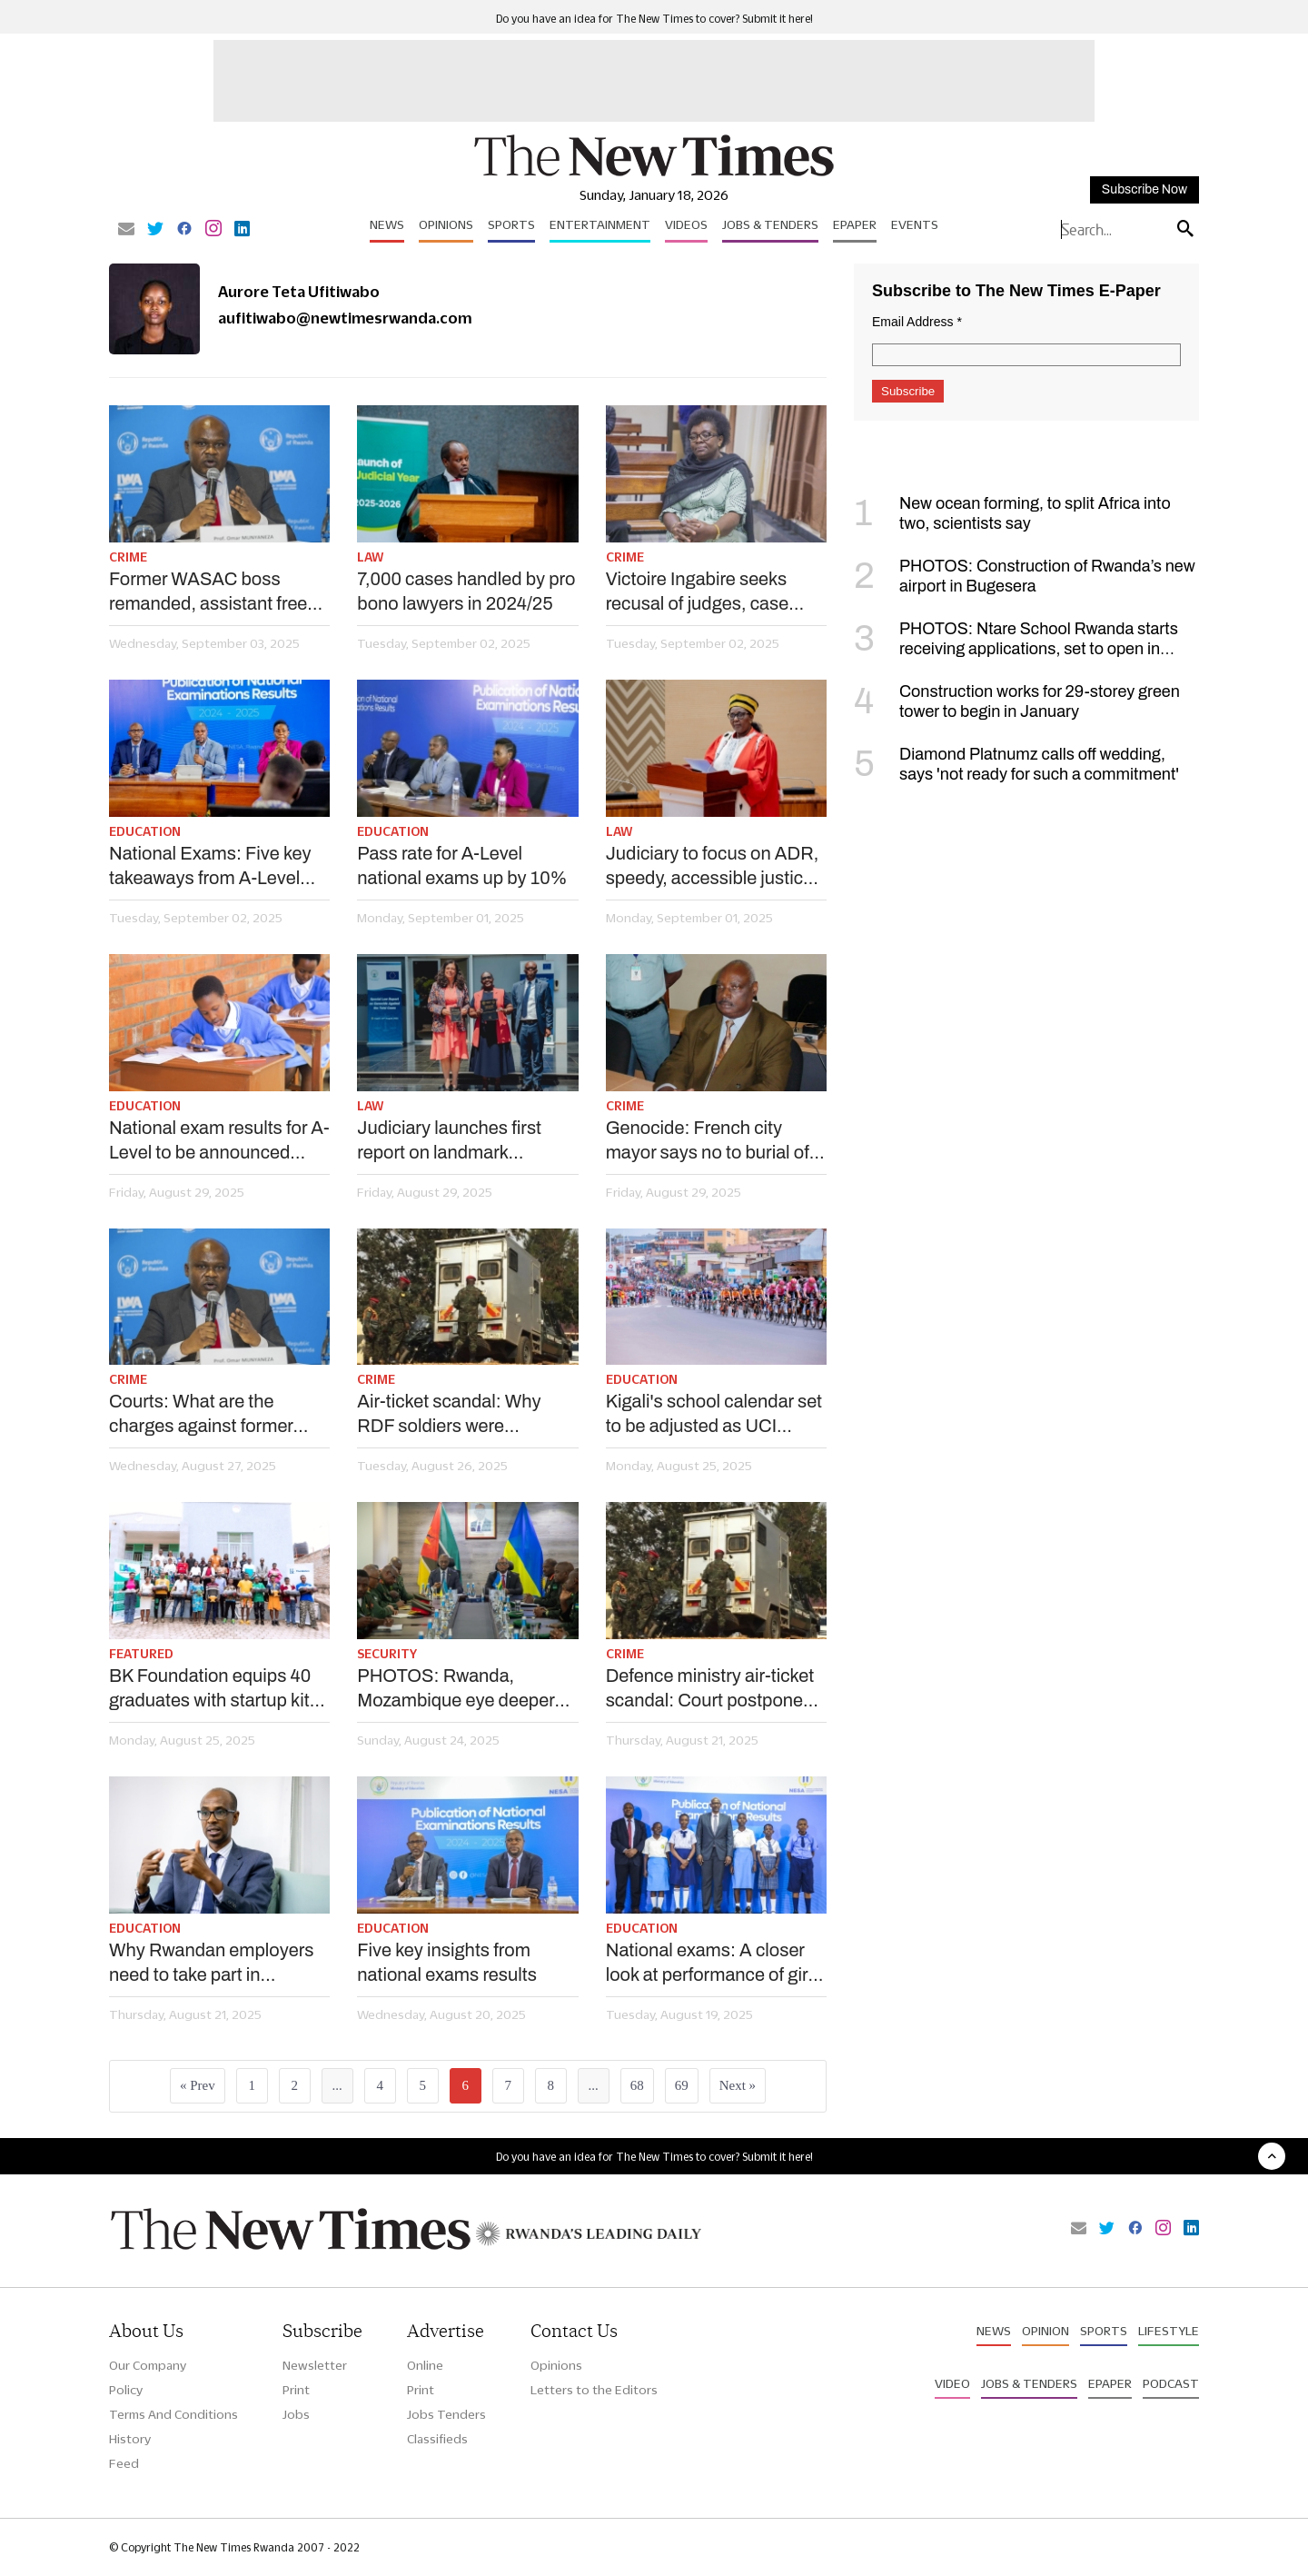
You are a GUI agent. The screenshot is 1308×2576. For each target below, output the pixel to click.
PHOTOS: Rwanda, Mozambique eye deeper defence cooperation (455, 1689)
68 (637, 2085)
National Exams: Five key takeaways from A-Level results (210, 866)
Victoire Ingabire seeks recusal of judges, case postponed (697, 592)
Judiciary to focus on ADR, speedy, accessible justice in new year (712, 866)
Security (387, 1653)
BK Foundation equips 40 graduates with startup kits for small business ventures (218, 1689)
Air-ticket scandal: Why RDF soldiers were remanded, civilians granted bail (467, 1414)
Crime (128, 557)
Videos (686, 224)
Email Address (917, 321)
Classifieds (437, 2439)
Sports (511, 224)
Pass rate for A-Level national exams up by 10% (462, 865)
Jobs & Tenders (770, 224)
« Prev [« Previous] (197, 2085)
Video (952, 2383)
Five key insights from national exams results (447, 1962)
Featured (141, 1653)
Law (370, 557)
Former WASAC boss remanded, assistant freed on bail (213, 592)
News (387, 224)
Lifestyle (1168, 2330)
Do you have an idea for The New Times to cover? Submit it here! (654, 19)
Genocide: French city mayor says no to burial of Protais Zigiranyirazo (707, 1141)
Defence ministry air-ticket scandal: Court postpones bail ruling (710, 1689)
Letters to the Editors (594, 2389)
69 (682, 2085)
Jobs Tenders (446, 2414)
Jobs (296, 2414)
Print (296, 2389)
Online (425, 2365)
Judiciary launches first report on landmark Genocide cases (449, 1141)
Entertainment (600, 224)
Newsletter (314, 2365)
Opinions (446, 224)
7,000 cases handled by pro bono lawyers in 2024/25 (466, 591)
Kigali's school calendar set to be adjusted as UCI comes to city (714, 1414)
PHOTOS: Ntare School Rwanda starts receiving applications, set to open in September (1016, 649)
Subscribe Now (1144, 189)
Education (145, 831)
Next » (737, 2085)
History (130, 2439)
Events (914, 224)
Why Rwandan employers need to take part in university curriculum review (211, 1963)
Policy (126, 2389)
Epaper (855, 224)
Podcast (1171, 2383)
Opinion (1045, 2330)
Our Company (147, 2365)
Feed (124, 2463)
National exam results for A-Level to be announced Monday (219, 1141)
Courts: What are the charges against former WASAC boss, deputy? (201, 1414)
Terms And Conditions (173, 2414)
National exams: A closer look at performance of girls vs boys (714, 1963)
